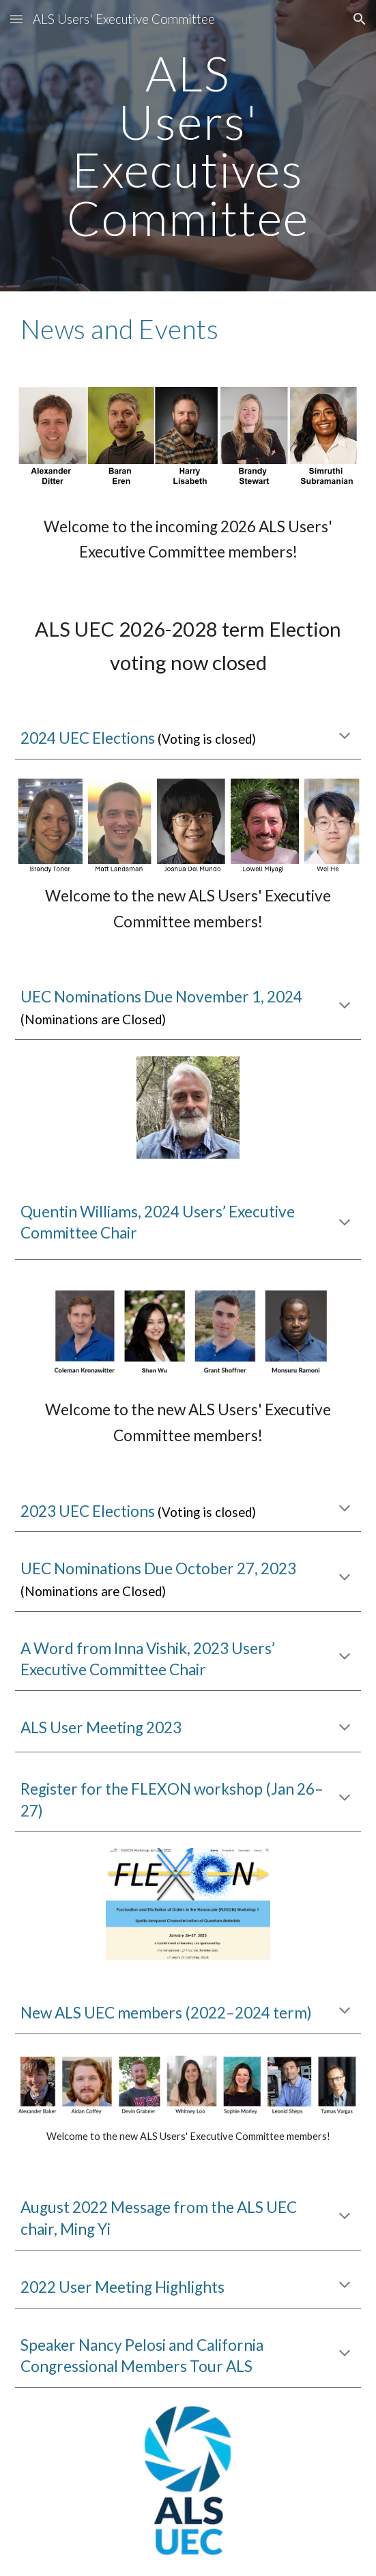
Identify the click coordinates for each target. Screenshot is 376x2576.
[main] (188, 146)
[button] (16, 19)
